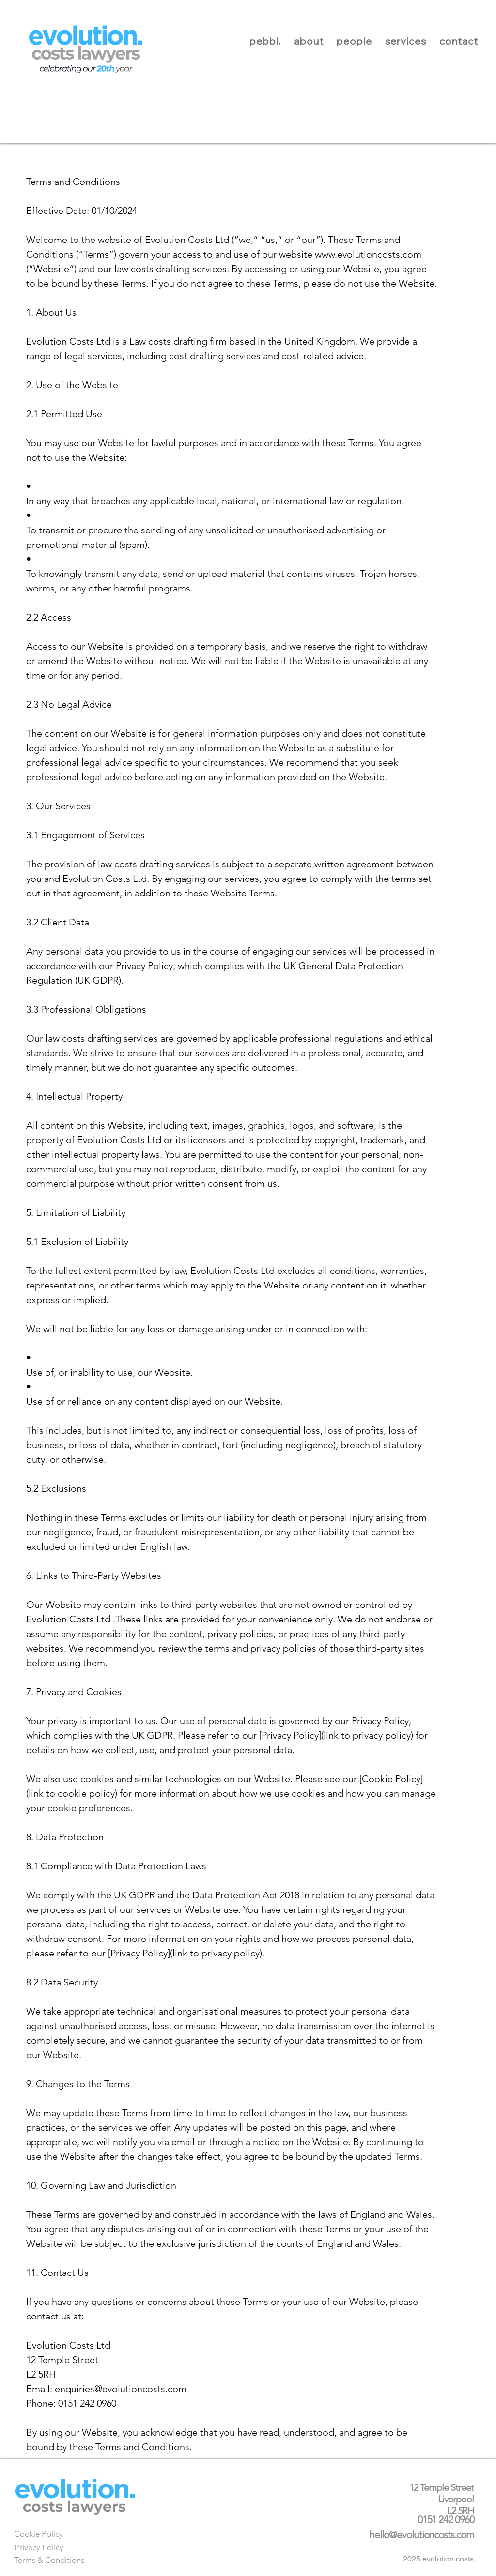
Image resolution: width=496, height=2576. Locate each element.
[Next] (81, 2491)
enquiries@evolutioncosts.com (120, 2388)
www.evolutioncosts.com (368, 254)
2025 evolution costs (438, 2558)
